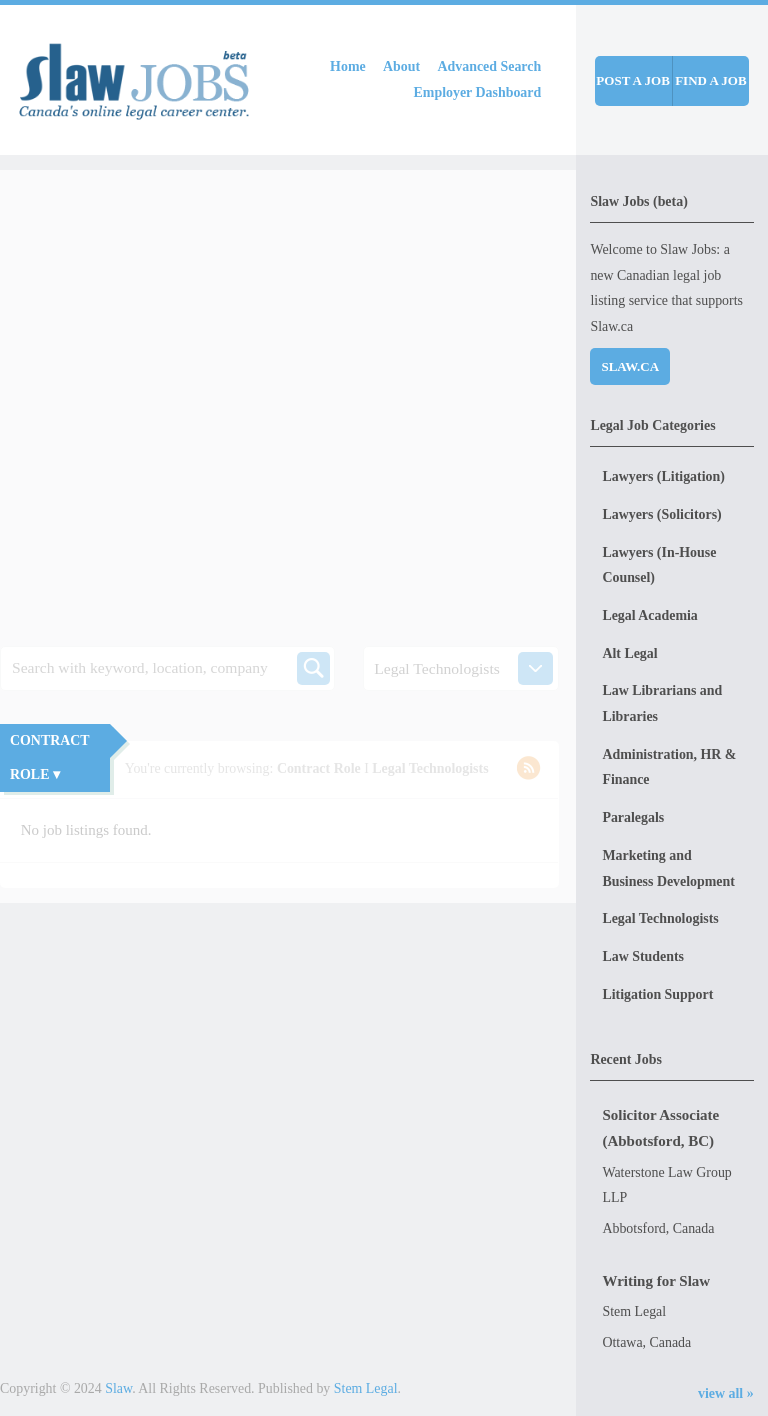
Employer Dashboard (478, 92)
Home (348, 66)
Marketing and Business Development (668, 868)
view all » (726, 1393)
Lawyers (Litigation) (663, 476)
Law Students (643, 956)
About (401, 66)
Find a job (711, 80)
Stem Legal (366, 1388)
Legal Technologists (660, 918)
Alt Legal (629, 653)
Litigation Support (657, 994)
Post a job (632, 80)
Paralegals (633, 817)
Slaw (118, 1388)
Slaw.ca (630, 366)
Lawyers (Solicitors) (661, 514)
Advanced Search (490, 66)
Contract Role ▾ (50, 757)
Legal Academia (649, 615)
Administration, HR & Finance (669, 767)
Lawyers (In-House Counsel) (659, 565)
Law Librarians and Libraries (662, 703)
